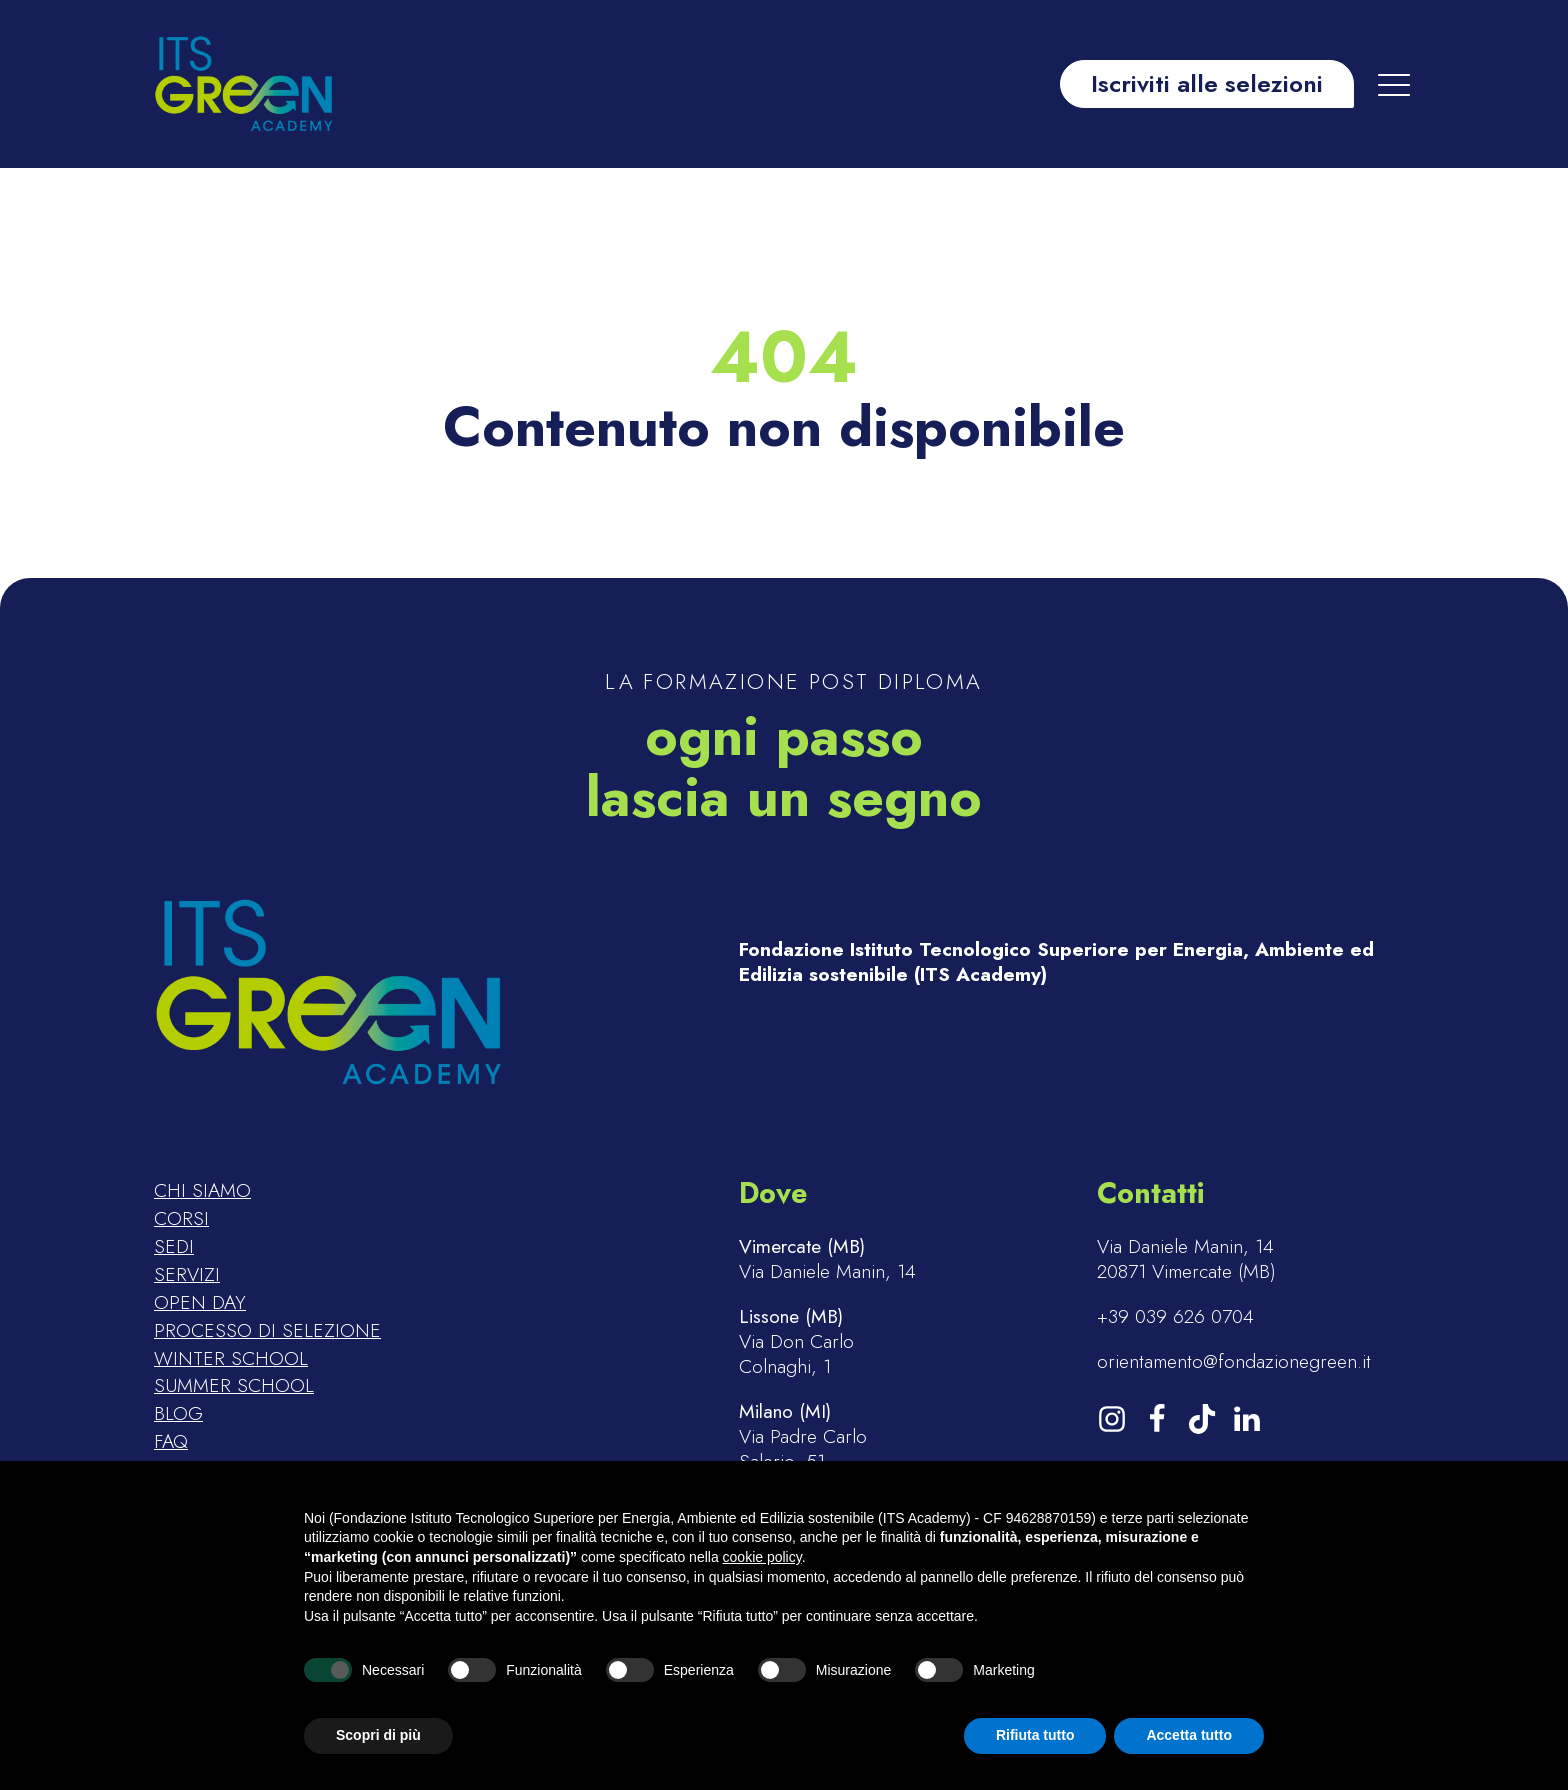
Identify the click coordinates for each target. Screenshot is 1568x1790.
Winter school (231, 1359)
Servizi (187, 1275)
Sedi (174, 1247)
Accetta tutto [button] (1189, 1735)
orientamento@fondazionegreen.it (1234, 1361)
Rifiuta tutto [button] (1035, 1735)
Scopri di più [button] (378, 1735)
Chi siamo (202, 1191)
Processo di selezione (267, 1331)
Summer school (234, 1386)
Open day (200, 1303)
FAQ (171, 1442)
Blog (178, 1414)
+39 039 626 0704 (1175, 1316)
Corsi (181, 1219)
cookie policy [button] (762, 1557)
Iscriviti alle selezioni (1207, 83)
